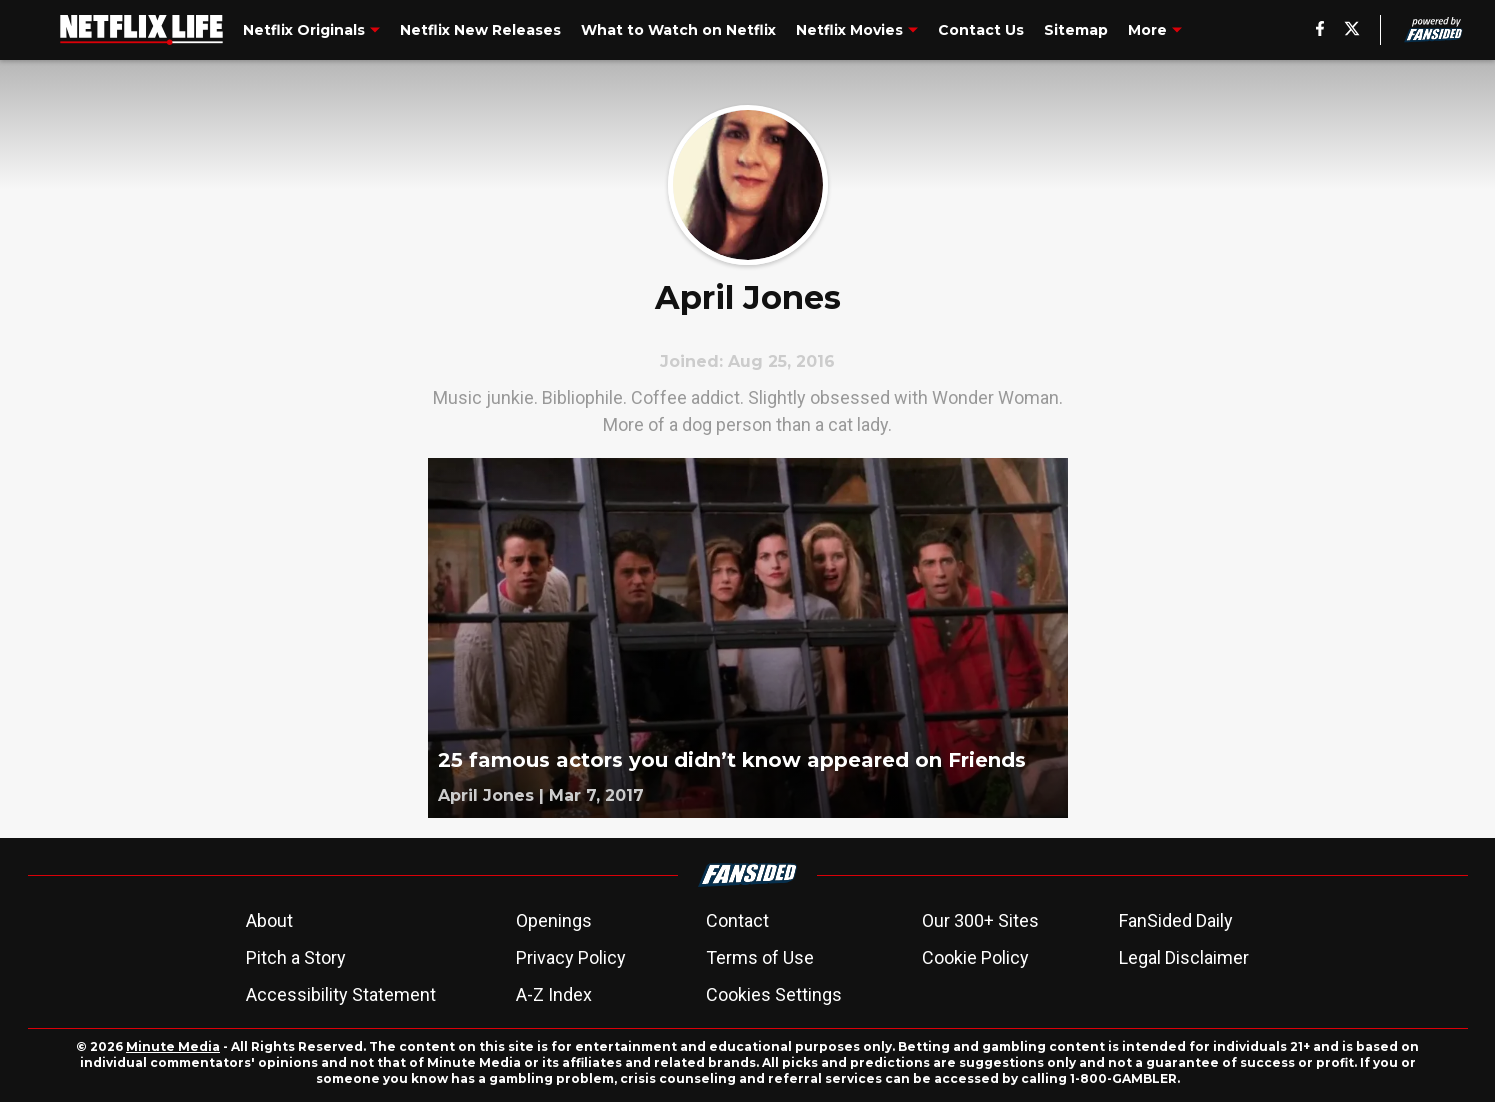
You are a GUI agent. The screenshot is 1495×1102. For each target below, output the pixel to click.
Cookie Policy (975, 957)
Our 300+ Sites (980, 920)
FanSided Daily (1176, 920)
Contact (737, 920)
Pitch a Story (296, 957)
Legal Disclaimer (1184, 957)
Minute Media (173, 1046)
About (269, 920)
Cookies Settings (774, 994)
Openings (554, 920)
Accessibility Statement (341, 994)
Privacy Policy (571, 957)
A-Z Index (554, 994)
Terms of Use (760, 957)
